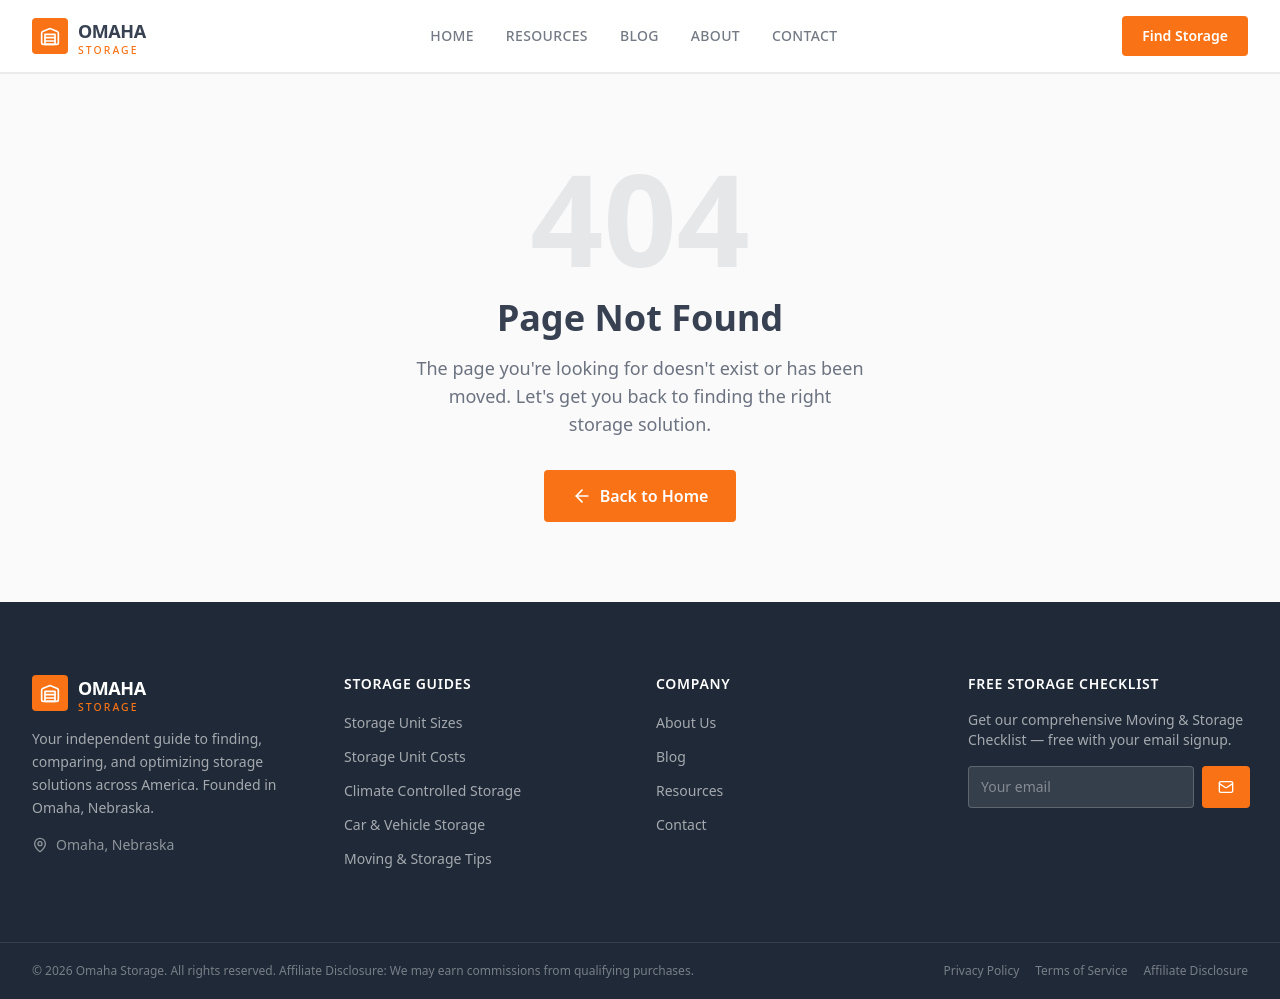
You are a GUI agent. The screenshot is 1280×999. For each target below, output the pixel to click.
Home (452, 35)
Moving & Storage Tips (418, 858)
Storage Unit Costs (405, 756)
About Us (686, 722)
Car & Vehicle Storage (414, 824)
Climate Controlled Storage (432, 790)
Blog (639, 35)
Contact (804, 35)
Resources (547, 35)
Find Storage (1185, 35)
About (715, 35)
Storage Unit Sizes (403, 722)
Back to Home (640, 496)
